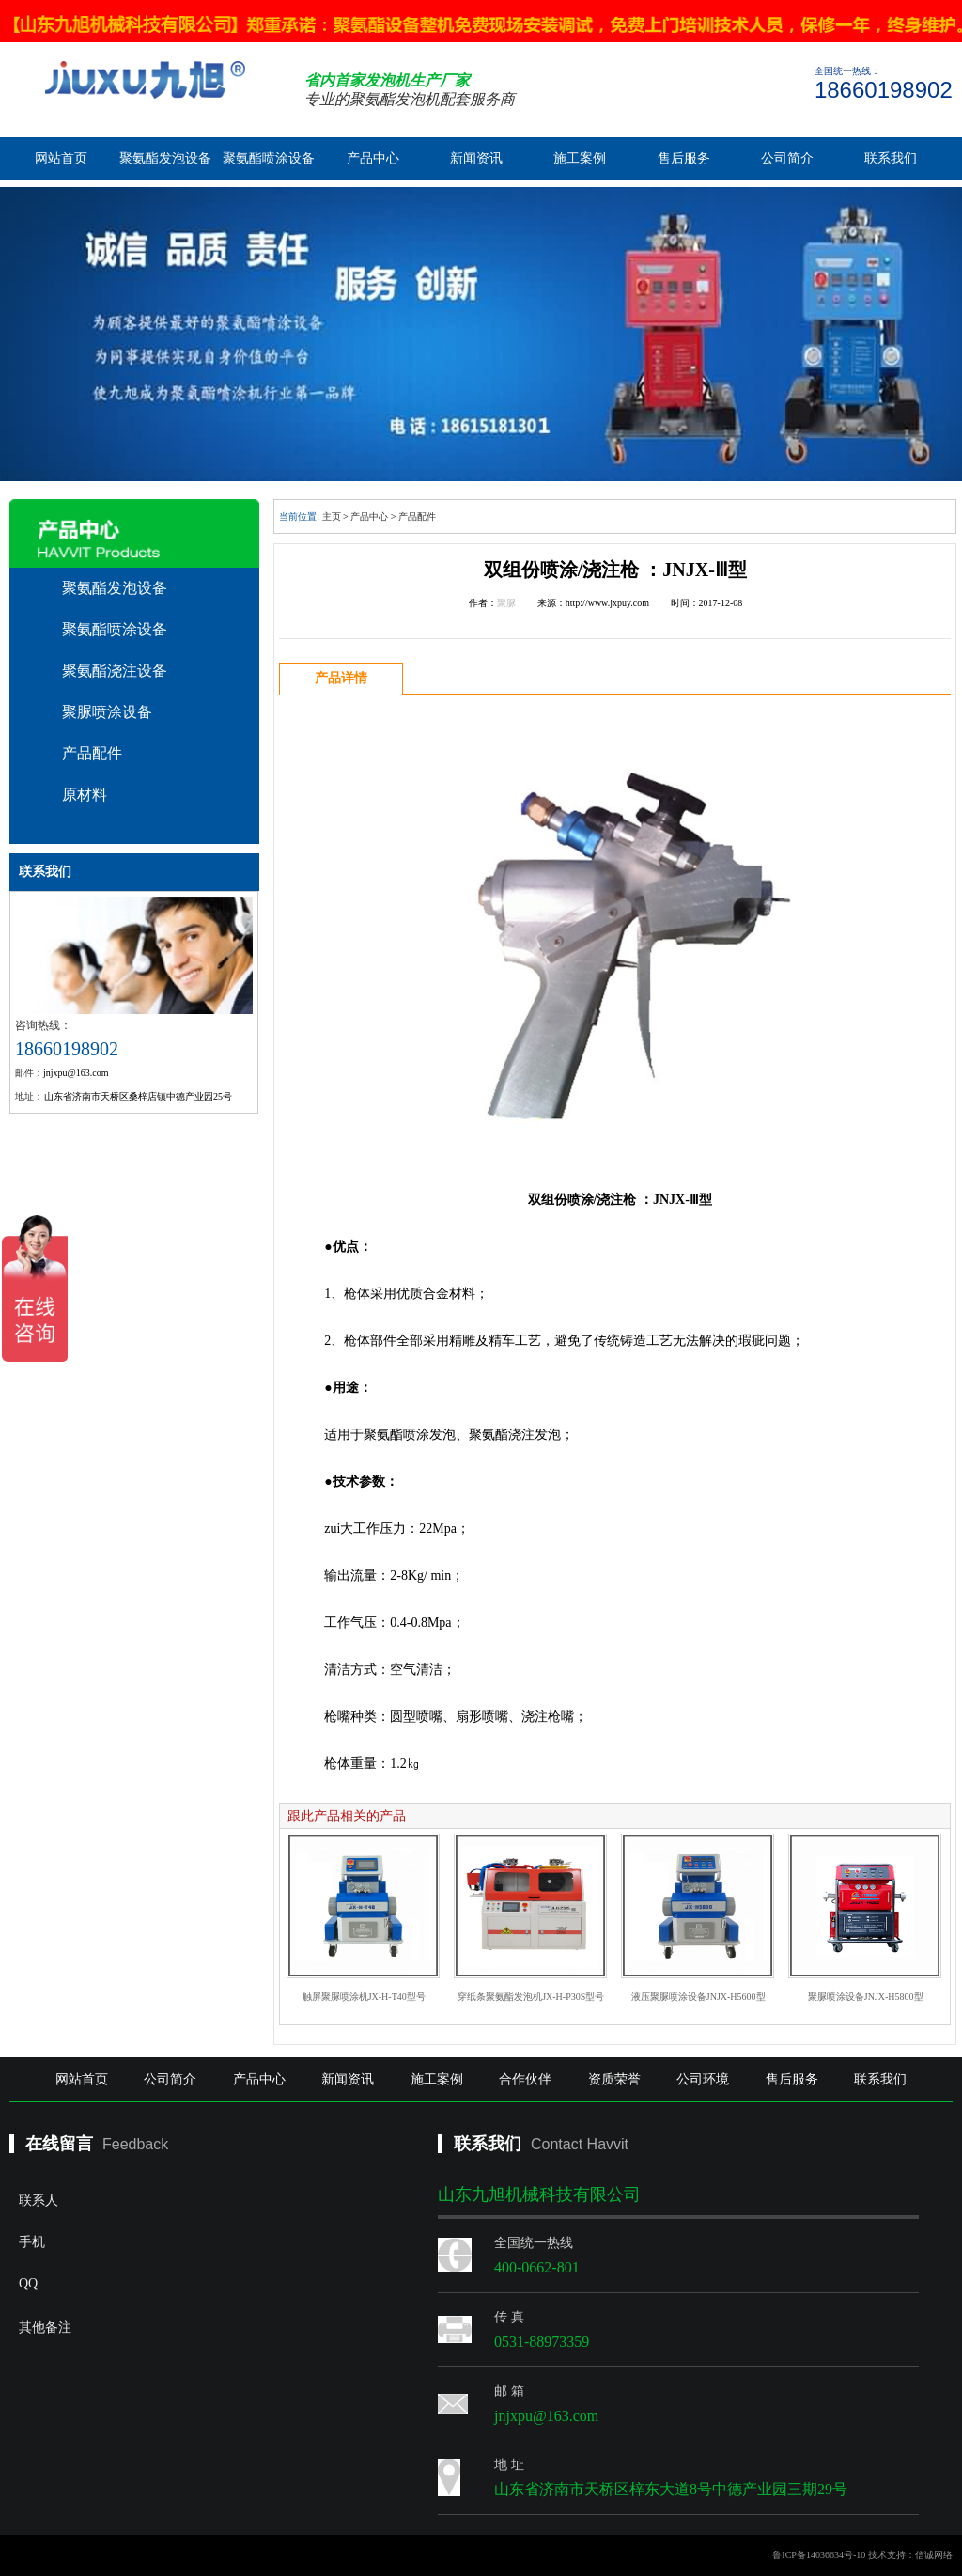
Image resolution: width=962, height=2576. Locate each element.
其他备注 (174, 2380)
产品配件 (92, 753)
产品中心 (373, 158)
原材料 (84, 795)
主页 (331, 516)
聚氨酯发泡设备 (165, 158)
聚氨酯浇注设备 (114, 671)
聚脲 (506, 603)
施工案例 (579, 158)
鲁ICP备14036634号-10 (818, 2555)
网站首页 (61, 158)
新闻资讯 (476, 158)
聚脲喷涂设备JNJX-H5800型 (865, 1996)
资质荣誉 (614, 2079)
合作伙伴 (525, 2079)
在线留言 (59, 2143)
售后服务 (684, 158)
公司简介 (787, 158)
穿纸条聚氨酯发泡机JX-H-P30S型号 (531, 1996)
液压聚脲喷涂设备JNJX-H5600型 (698, 1996)
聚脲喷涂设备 (107, 712)
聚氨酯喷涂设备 (269, 158)
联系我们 (890, 158)
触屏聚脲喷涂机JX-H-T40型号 (364, 1996)
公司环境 (702, 2079)
